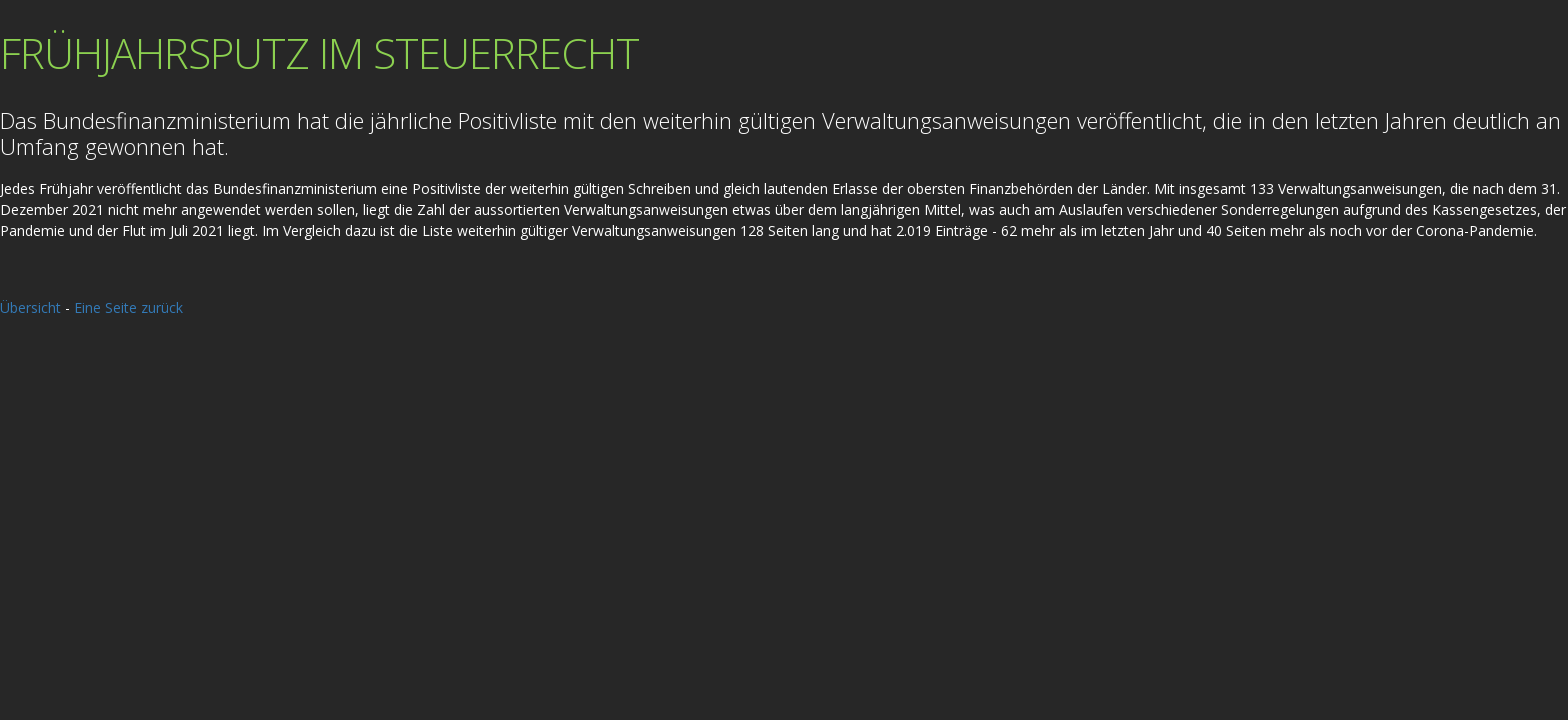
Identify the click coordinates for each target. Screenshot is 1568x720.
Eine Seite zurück (128, 307)
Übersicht (30, 307)
